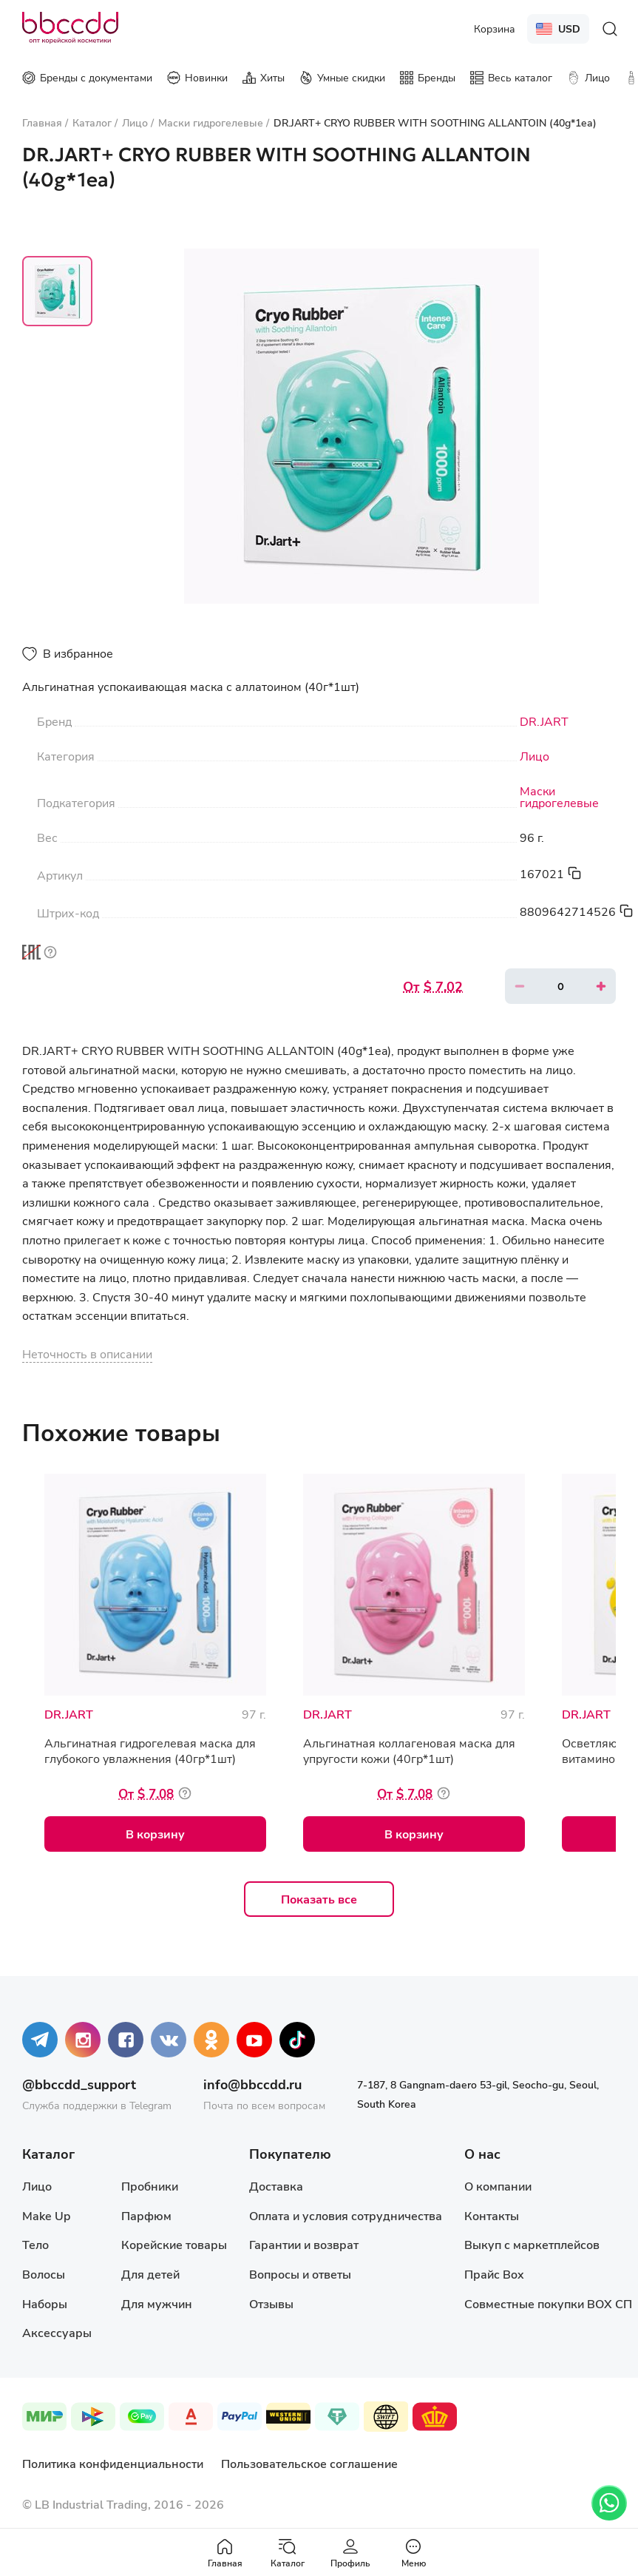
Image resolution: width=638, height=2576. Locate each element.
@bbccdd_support (79, 2084)
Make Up (46, 2215)
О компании (498, 2186)
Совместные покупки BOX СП (548, 2303)
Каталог (288, 2553)
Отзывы (271, 2303)
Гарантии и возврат (304, 2244)
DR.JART (544, 721)
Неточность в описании (87, 1353)
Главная (225, 2553)
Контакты (491, 2215)
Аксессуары (57, 2332)
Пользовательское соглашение (309, 2463)
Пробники (149, 2186)
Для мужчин (156, 2303)
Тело (35, 2244)
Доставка (276, 2186)
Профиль (350, 2553)
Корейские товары (174, 2244)
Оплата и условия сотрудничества (345, 2215)
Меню (413, 2553)
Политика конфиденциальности (112, 2463)
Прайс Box (494, 2274)
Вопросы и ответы (300, 2274)
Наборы (44, 2303)
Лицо (534, 756)
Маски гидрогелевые (559, 797)
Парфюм (146, 2215)
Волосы (43, 2274)
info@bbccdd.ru (252, 2084)
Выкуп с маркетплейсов (532, 2244)
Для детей (150, 2274)
